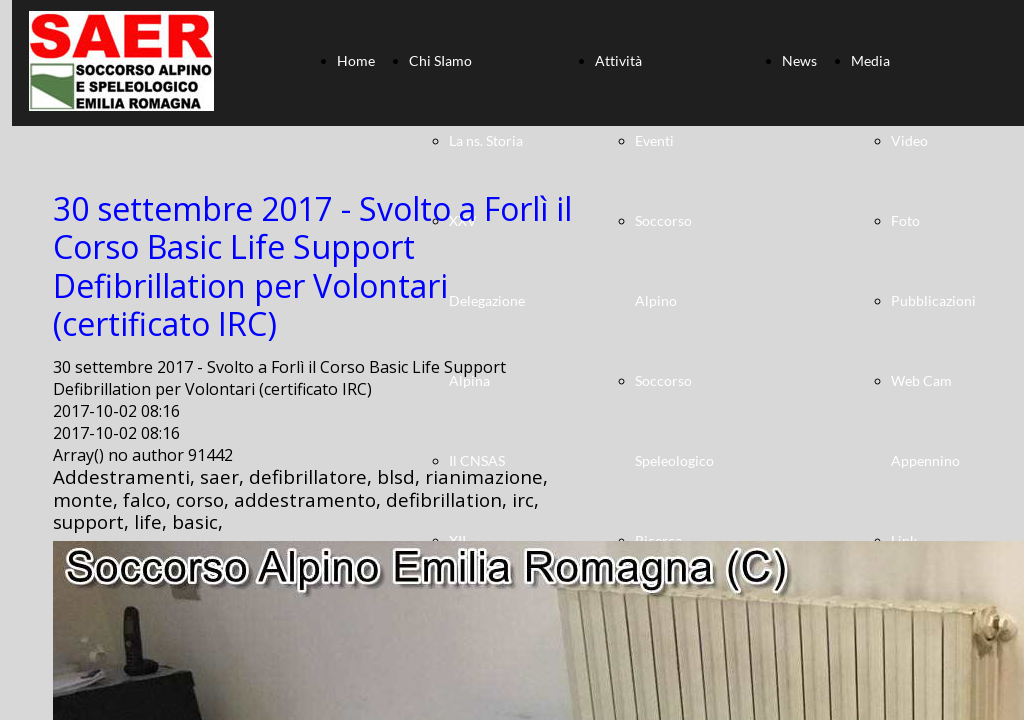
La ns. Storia (486, 140)
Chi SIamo (440, 60)
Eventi (654, 140)
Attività (618, 60)
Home (356, 60)
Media (870, 60)
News (799, 60)
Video (909, 140)
